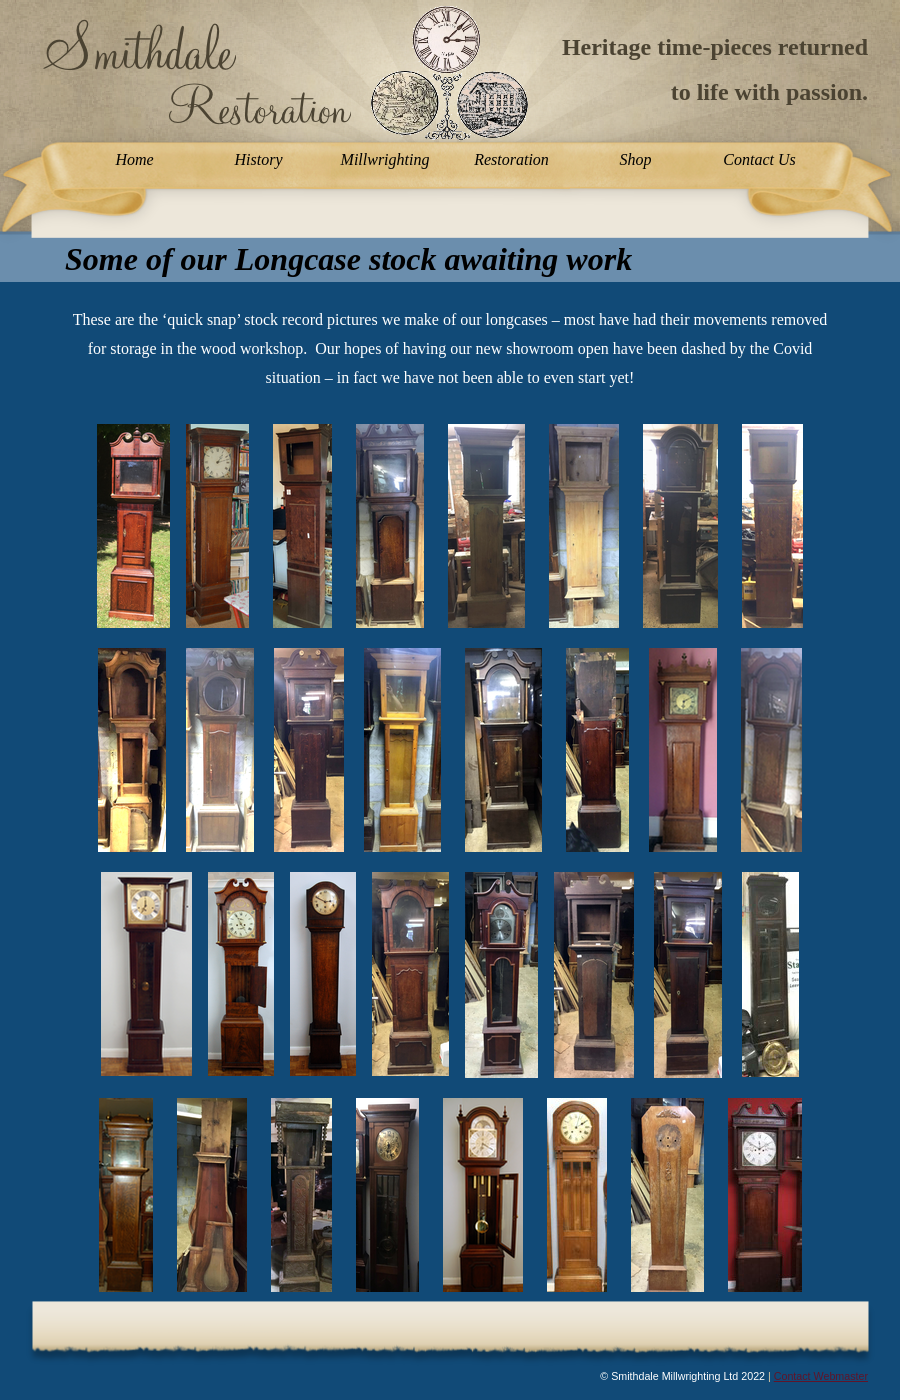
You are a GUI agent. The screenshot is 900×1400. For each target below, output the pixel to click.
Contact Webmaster (821, 1376)
